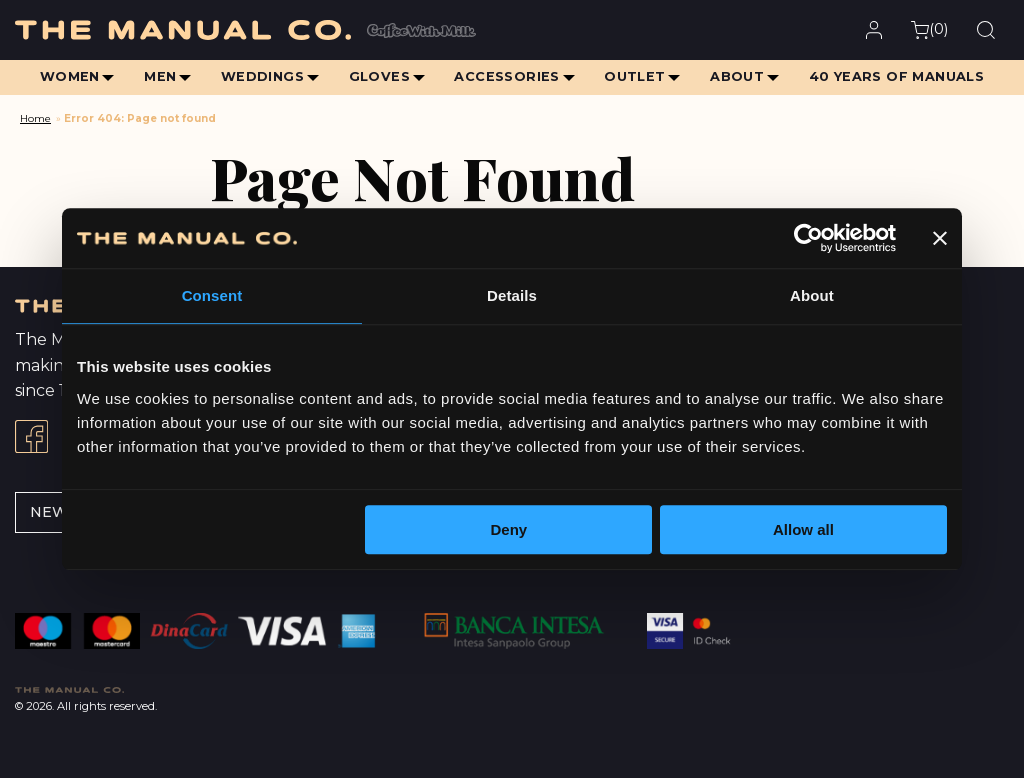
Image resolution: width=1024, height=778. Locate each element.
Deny (509, 529)
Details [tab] (512, 295)
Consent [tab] (212, 295)
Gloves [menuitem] (378, 76)
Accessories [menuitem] (507, 76)
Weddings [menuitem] (260, 76)
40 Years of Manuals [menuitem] (900, 76)
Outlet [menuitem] (636, 76)
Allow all (803, 529)
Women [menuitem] (66, 76)
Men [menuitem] (158, 76)
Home (35, 118)
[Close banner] (940, 238)
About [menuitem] (739, 76)
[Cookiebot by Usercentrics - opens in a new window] (808, 238)
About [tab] (812, 295)
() (929, 29)
